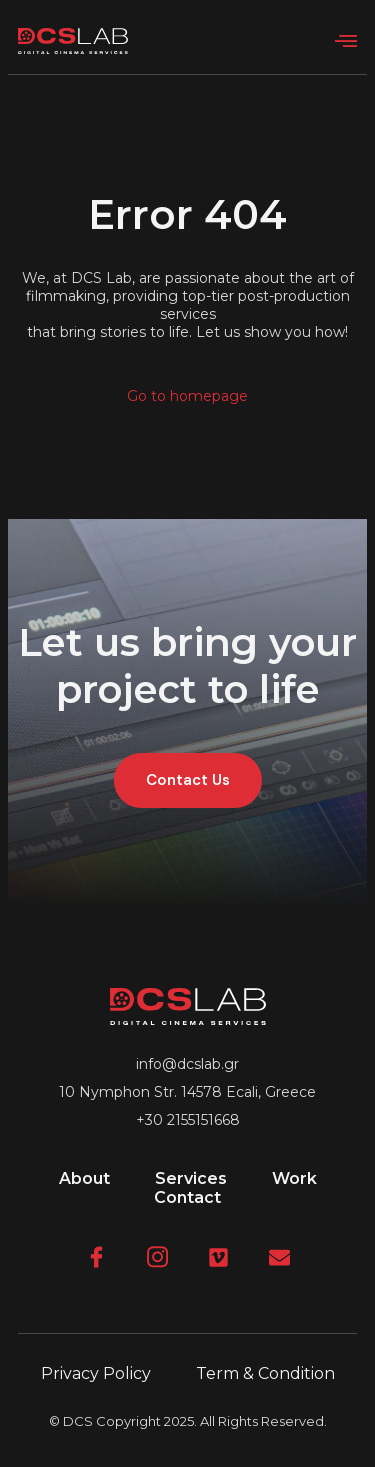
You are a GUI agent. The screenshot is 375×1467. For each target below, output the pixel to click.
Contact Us (188, 780)
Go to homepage (187, 396)
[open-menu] (346, 42)
